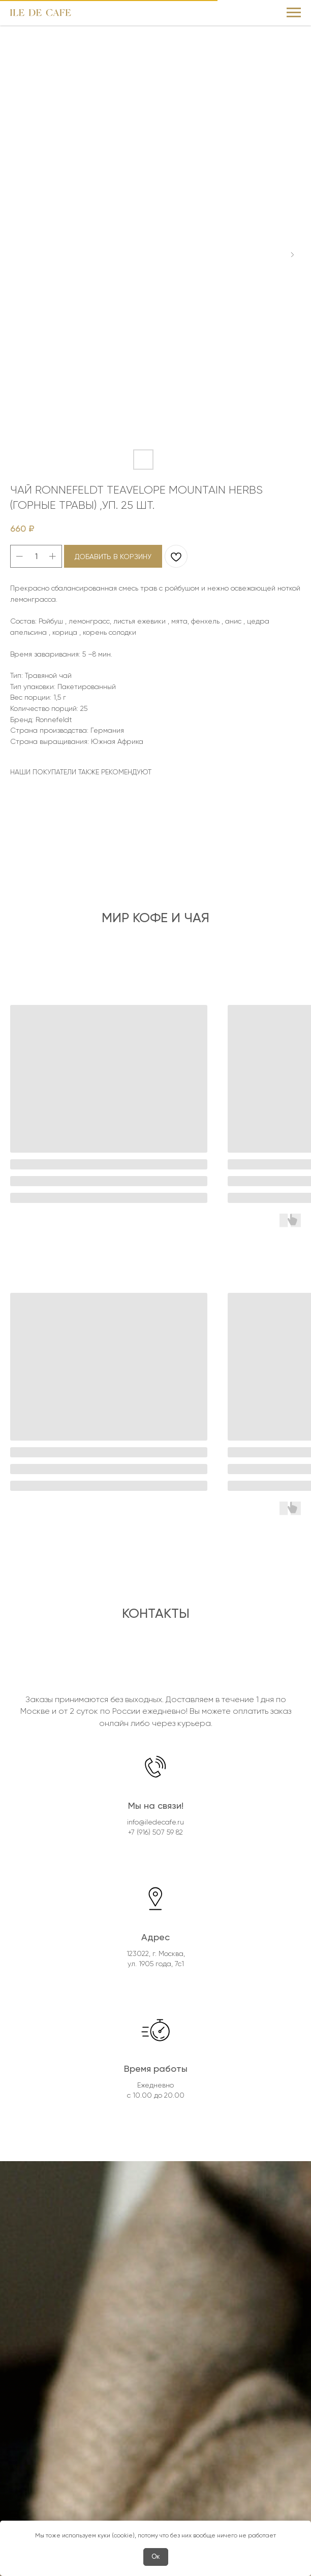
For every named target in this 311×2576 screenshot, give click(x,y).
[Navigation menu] (294, 13)
